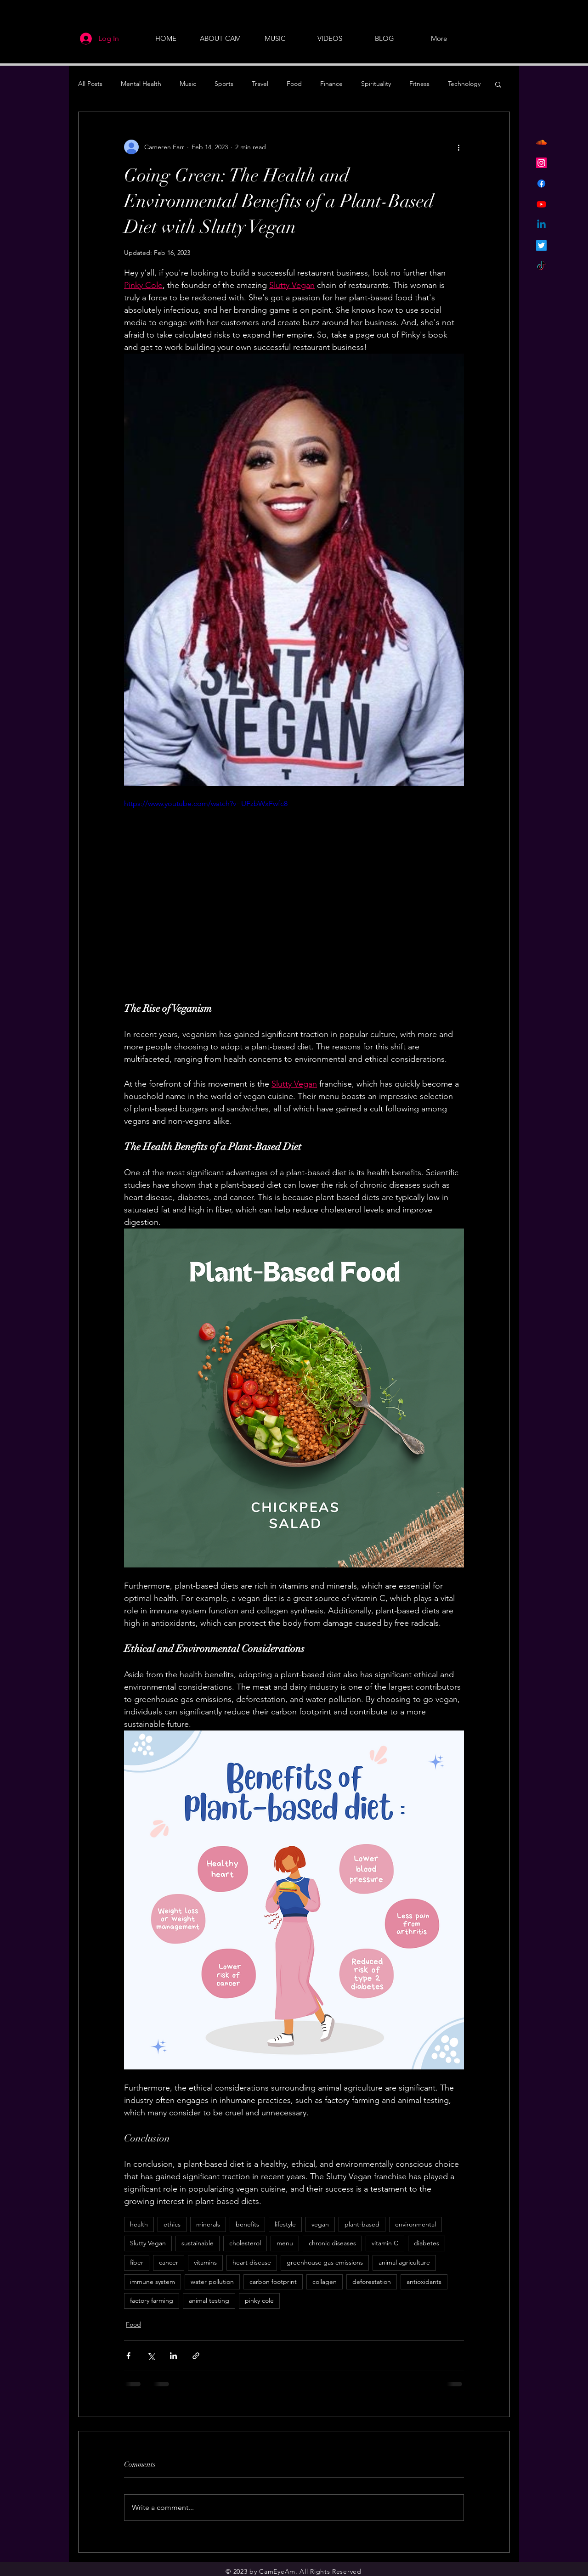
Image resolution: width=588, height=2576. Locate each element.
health (139, 2224)
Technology (464, 83)
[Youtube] (541, 204)
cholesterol (245, 2243)
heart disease (251, 2262)
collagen (324, 2281)
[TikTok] (541, 266)
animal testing (209, 2300)
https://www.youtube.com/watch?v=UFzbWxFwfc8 (206, 803)
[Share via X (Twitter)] (151, 2355)
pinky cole (259, 2300)
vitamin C (385, 2243)
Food (294, 83)
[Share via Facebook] (128, 2355)
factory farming (151, 2300)
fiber (136, 2262)
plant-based (362, 2224)
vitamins (205, 2262)
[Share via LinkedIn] (173, 2355)
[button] (498, 84)
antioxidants (424, 2281)
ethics (172, 2224)
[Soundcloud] (541, 142)
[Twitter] (541, 245)
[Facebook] (541, 183)
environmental (415, 2224)
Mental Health (141, 83)
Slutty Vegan (148, 2243)
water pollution (212, 2281)
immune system (152, 2281)
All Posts (90, 83)
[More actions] (458, 146)
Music (188, 83)
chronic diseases (332, 2243)
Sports (224, 83)
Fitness (419, 83)
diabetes (426, 2243)
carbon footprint (273, 2281)
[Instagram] (541, 163)
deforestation (371, 2281)
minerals (208, 2224)
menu (285, 2243)
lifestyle (285, 2224)
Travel (260, 83)
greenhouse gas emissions (325, 2262)
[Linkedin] (541, 225)
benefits (247, 2224)
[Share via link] (196, 2355)
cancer (168, 2262)
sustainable (197, 2243)
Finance (331, 83)
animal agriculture (404, 2262)
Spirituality (376, 83)
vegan (320, 2224)
